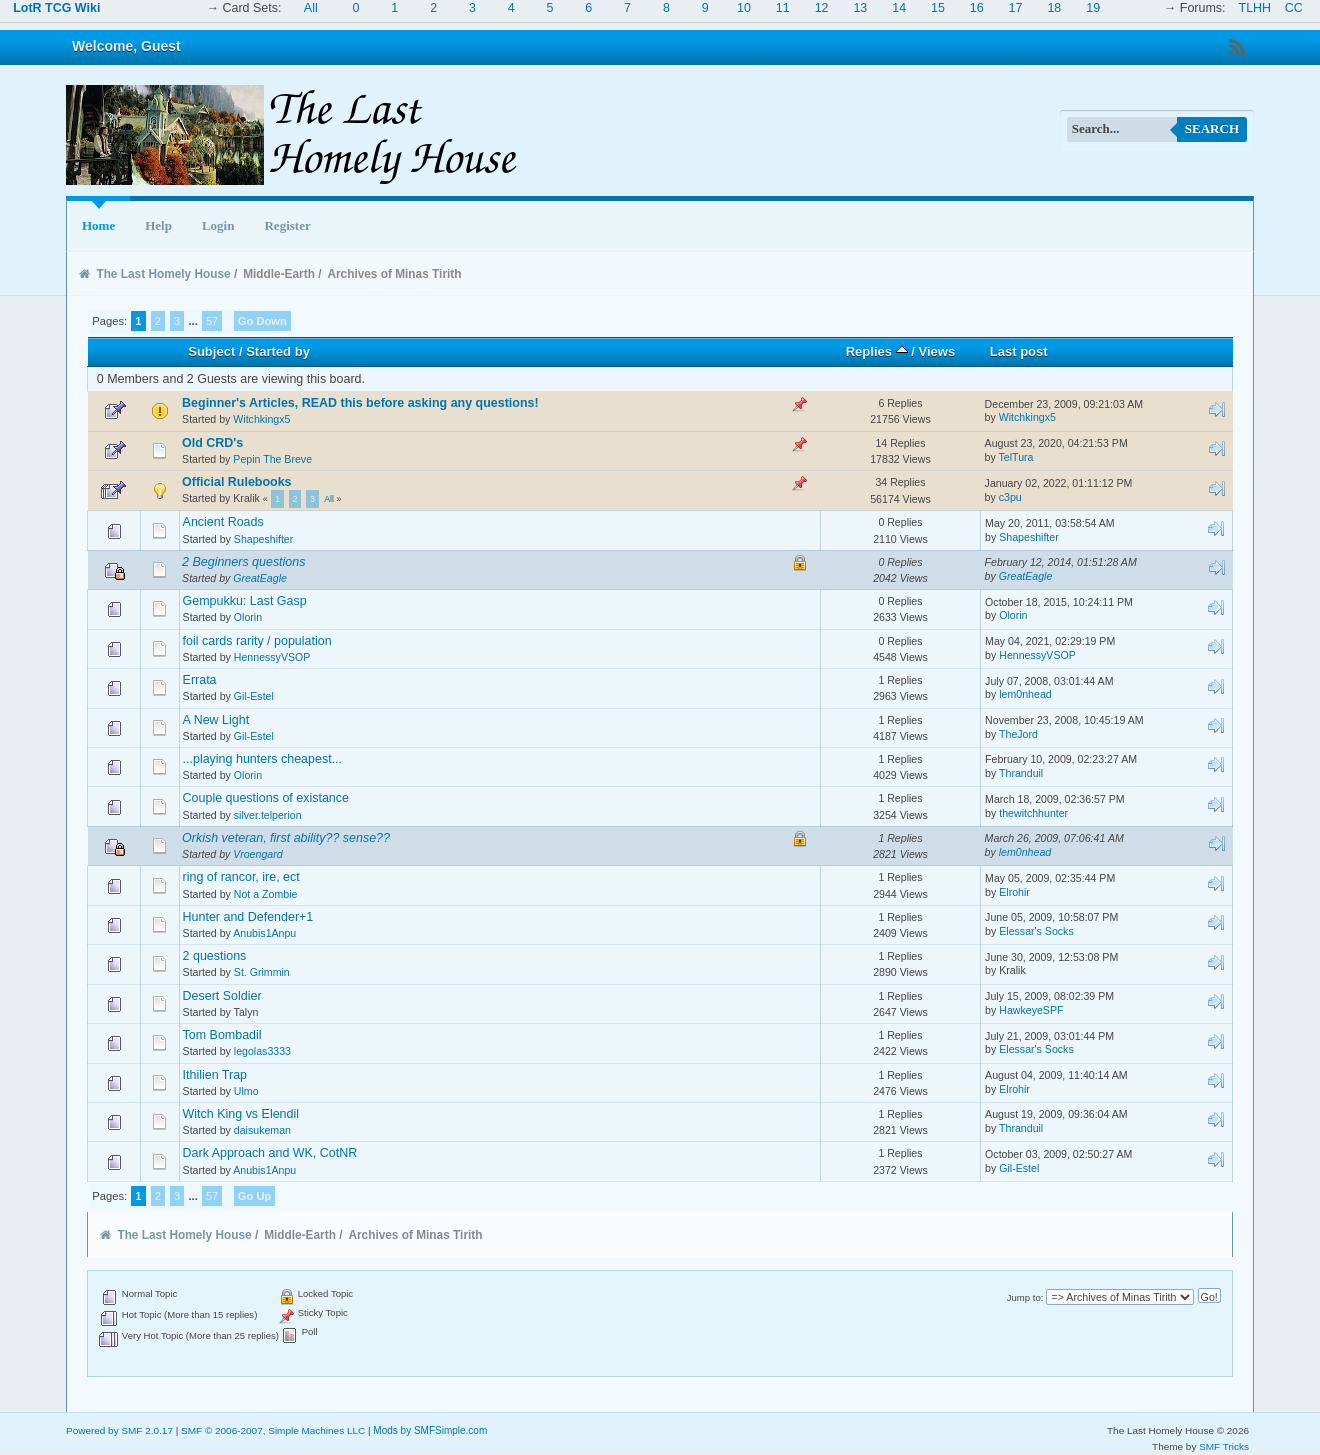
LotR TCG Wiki (56, 8)
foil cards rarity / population (257, 641)
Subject (211, 351)
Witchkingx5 (261, 419)
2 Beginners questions (243, 562)
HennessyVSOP (272, 657)
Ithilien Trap (215, 1075)
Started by (278, 351)
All (311, 8)
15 (938, 8)
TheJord (1018, 734)
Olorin (248, 617)
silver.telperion (268, 815)
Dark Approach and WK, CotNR (270, 1153)
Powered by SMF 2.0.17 (119, 1430)
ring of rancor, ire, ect (241, 877)
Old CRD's (212, 443)
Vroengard (257, 854)
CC (1294, 8)
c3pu (1010, 497)
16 (977, 8)
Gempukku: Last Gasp (245, 601)
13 (860, 8)
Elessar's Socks (1036, 931)
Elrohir (1014, 892)
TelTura (1016, 457)
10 (744, 8)
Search (1212, 128)
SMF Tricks (1224, 1446)
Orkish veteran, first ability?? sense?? (286, 838)
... (194, 321)
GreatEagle (260, 578)
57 (212, 321)
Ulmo (246, 1091)
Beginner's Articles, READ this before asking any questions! (360, 403)
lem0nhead (1025, 694)
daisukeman (262, 1130)
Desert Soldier (222, 996)
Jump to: (1025, 1297)
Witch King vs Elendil (241, 1114)
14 (899, 8)
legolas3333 (262, 1051)
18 (1054, 8)
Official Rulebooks (236, 482)
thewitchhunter (1033, 813)
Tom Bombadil (222, 1035)
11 (783, 8)
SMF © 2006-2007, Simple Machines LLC (273, 1430)
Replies (877, 351)
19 (1093, 8)
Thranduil (1021, 773)
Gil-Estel (254, 696)
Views (937, 351)
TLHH (1255, 8)
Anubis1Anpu (264, 933)
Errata (200, 680)
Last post (1019, 351)
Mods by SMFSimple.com (430, 1430)
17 (1016, 8)
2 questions (215, 956)
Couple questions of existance (266, 798)
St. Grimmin (262, 972)
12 (822, 8)
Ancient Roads (223, 522)
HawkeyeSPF (1031, 1010)
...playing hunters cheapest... (262, 759)
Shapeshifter (263, 539)
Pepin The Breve (272, 459)
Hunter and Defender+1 (248, 917)
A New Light (216, 720)
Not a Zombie (266, 894)
